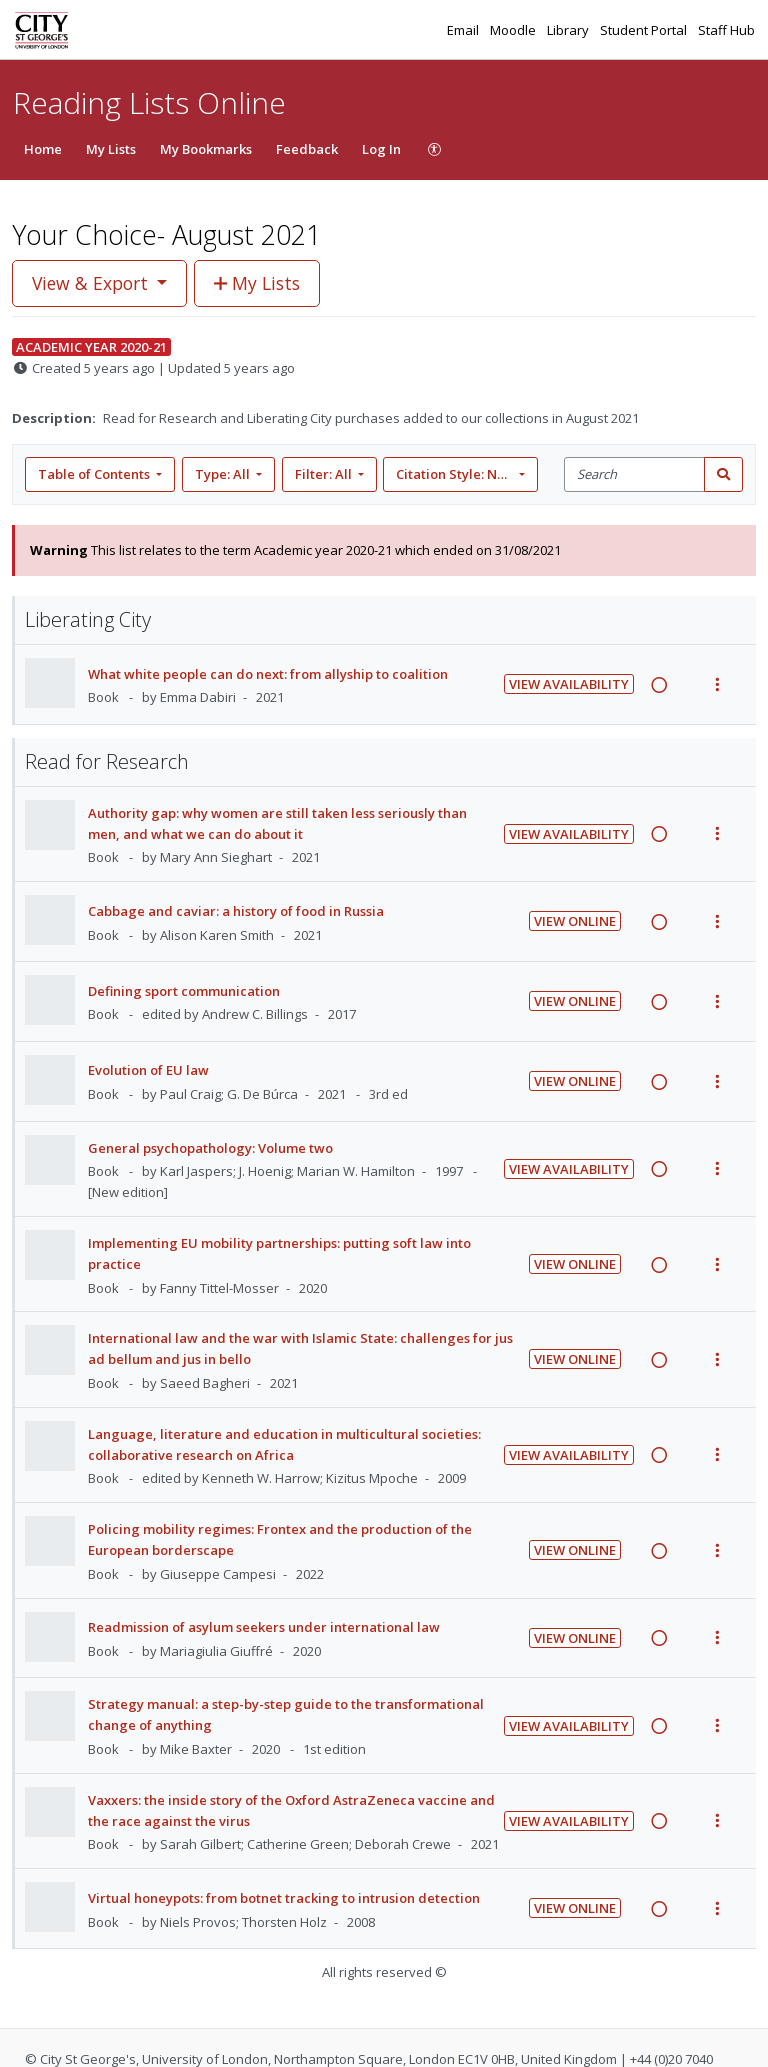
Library (569, 30)
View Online (575, 921)
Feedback (307, 149)
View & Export (92, 283)
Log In (381, 149)
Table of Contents (95, 474)
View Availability (569, 684)
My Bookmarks (206, 149)
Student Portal (645, 30)
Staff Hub (726, 30)
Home (43, 149)
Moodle (514, 30)
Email (464, 30)
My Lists (111, 149)
